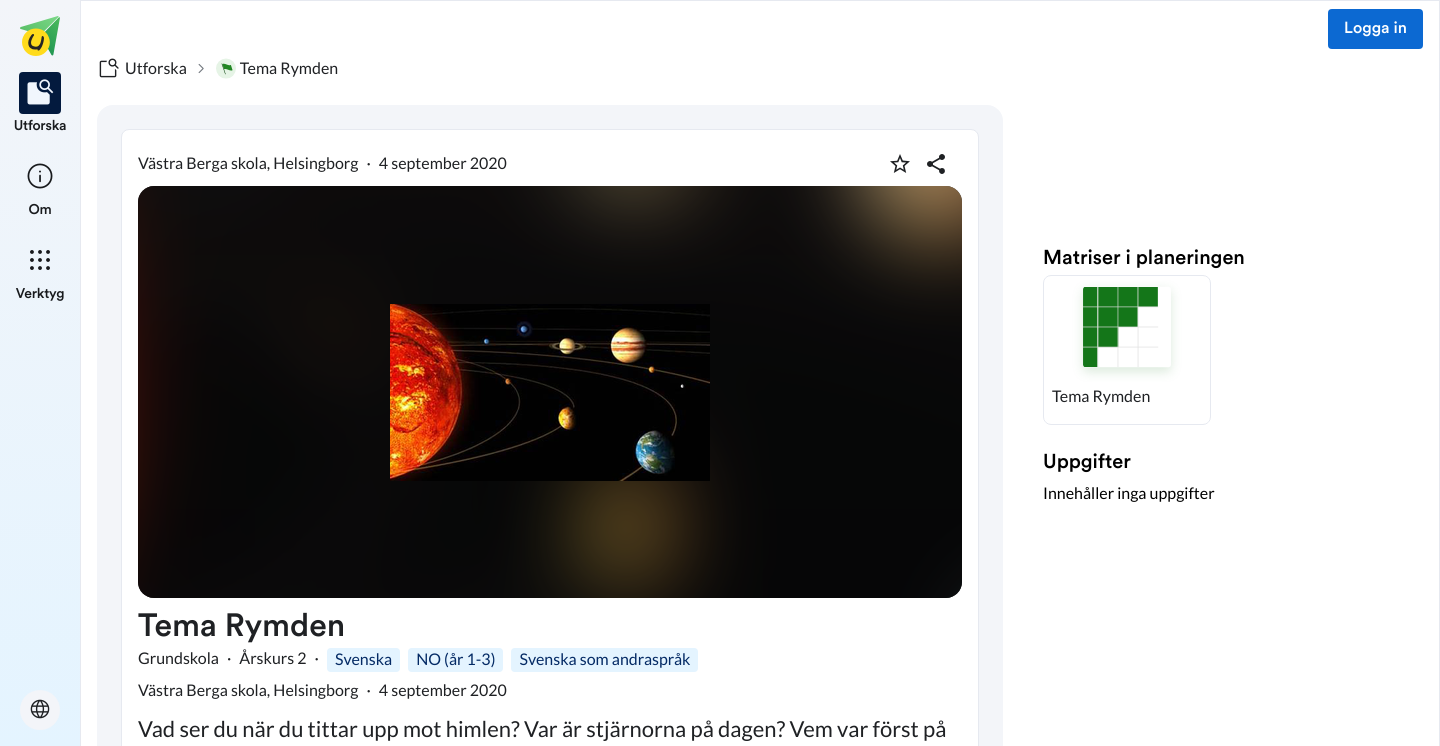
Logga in (1375, 29)
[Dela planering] (936, 164)
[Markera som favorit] (900, 164)
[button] (1127, 350)
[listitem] (40, 104)
